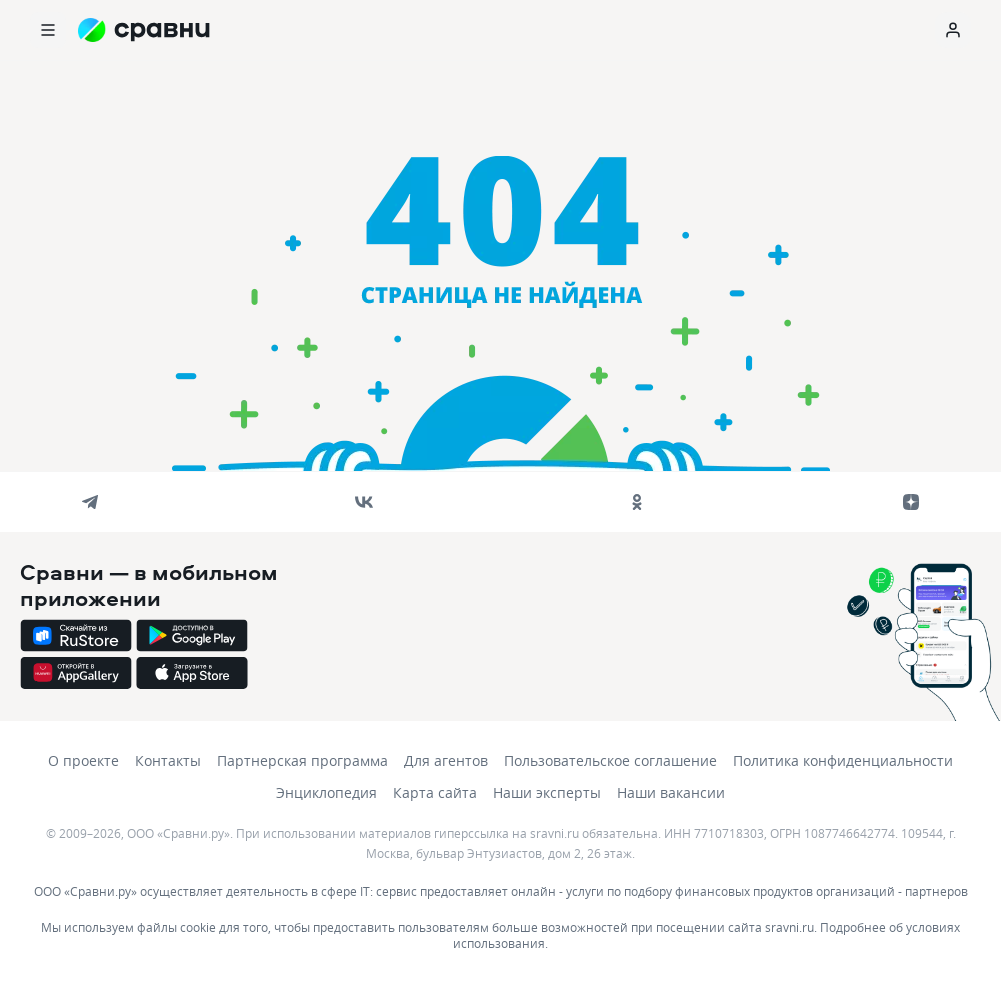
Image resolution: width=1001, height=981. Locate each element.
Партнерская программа (302, 760)
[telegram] (90, 502)
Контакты (168, 760)
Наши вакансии (671, 792)
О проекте (83, 760)
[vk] (364, 502)
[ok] (637, 502)
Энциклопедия (326, 792)
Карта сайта (435, 792)
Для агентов (446, 760)
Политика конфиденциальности (843, 760)
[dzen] (911, 502)
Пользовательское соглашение (610, 760)
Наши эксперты (547, 792)
